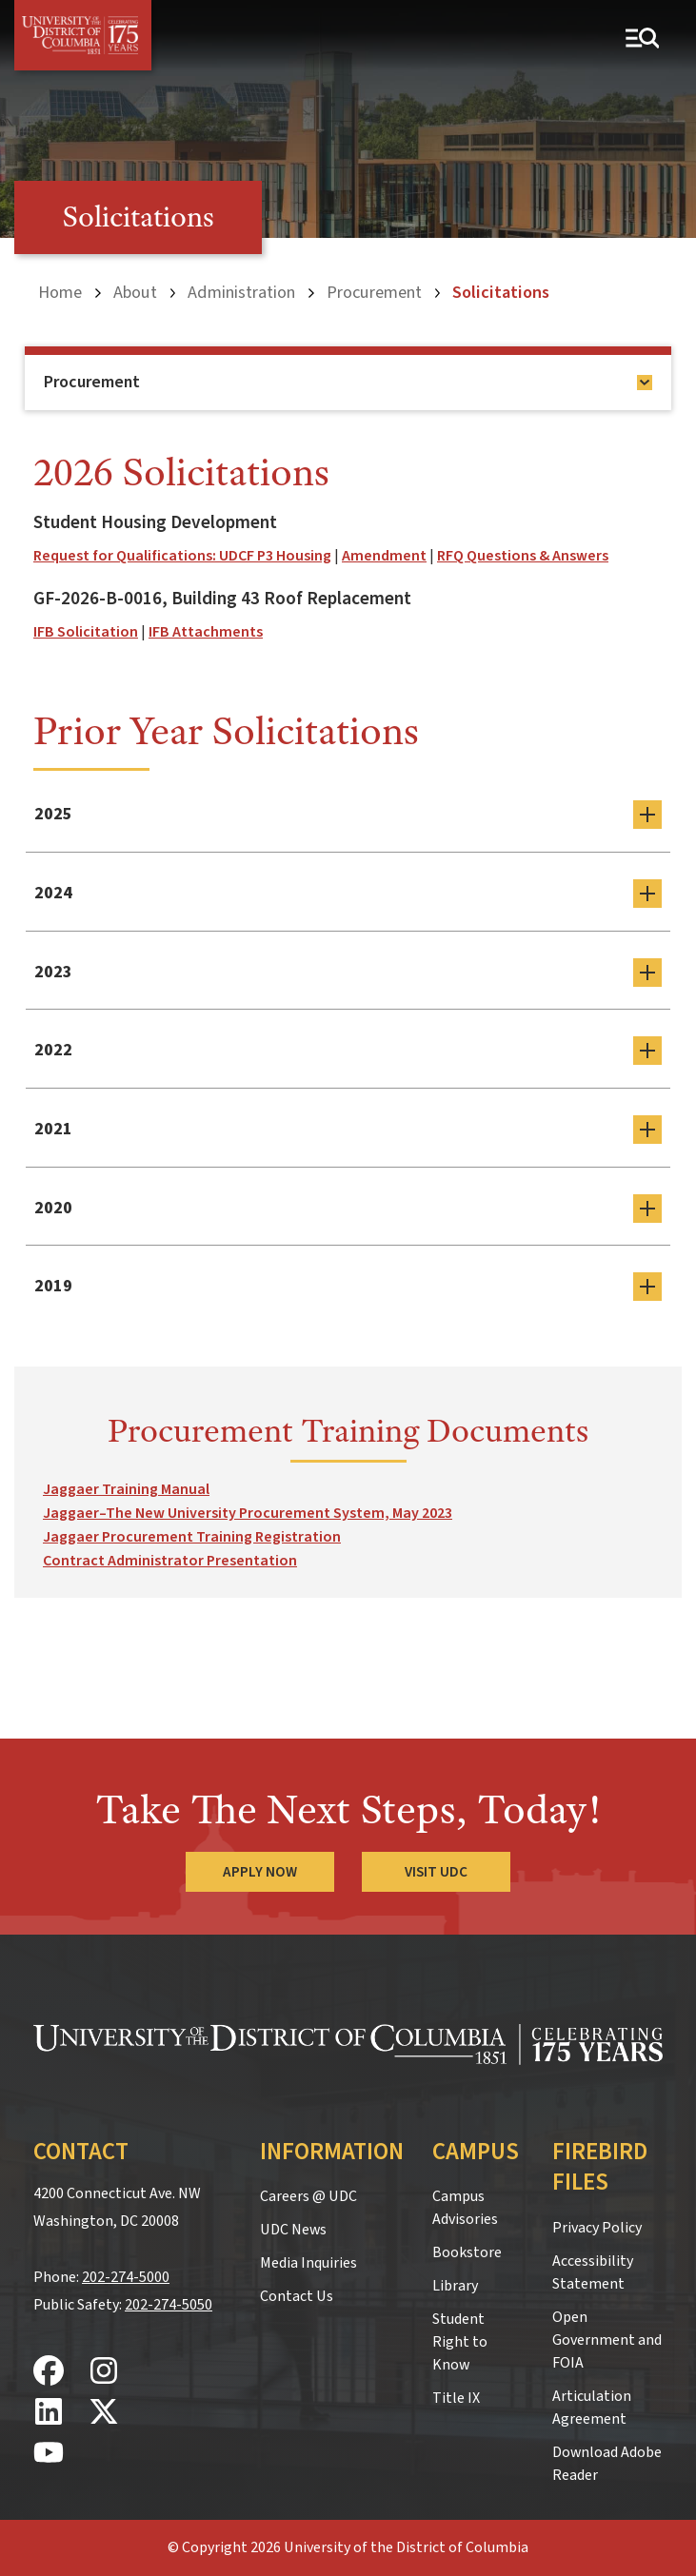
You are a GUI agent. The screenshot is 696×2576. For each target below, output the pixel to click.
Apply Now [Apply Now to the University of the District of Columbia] (260, 1871)
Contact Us (296, 2296)
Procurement (374, 292)
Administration (241, 292)
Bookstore (467, 2252)
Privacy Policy (597, 2227)
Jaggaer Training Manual (126, 1489)
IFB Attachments (206, 631)
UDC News (293, 2229)
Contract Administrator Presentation (170, 1560)
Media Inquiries (308, 2262)
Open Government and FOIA (607, 2340)
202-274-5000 (125, 2277)
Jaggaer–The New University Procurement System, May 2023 (247, 1513)
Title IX (456, 2398)
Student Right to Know (459, 2342)
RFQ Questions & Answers (522, 555)
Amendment (384, 555)
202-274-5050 (168, 2304)
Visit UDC (437, 1871)
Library (455, 2285)
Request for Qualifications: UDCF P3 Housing (182, 555)
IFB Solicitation (85, 631)
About (135, 292)
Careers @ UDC (308, 2196)
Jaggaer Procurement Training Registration (192, 1536)
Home (60, 292)
